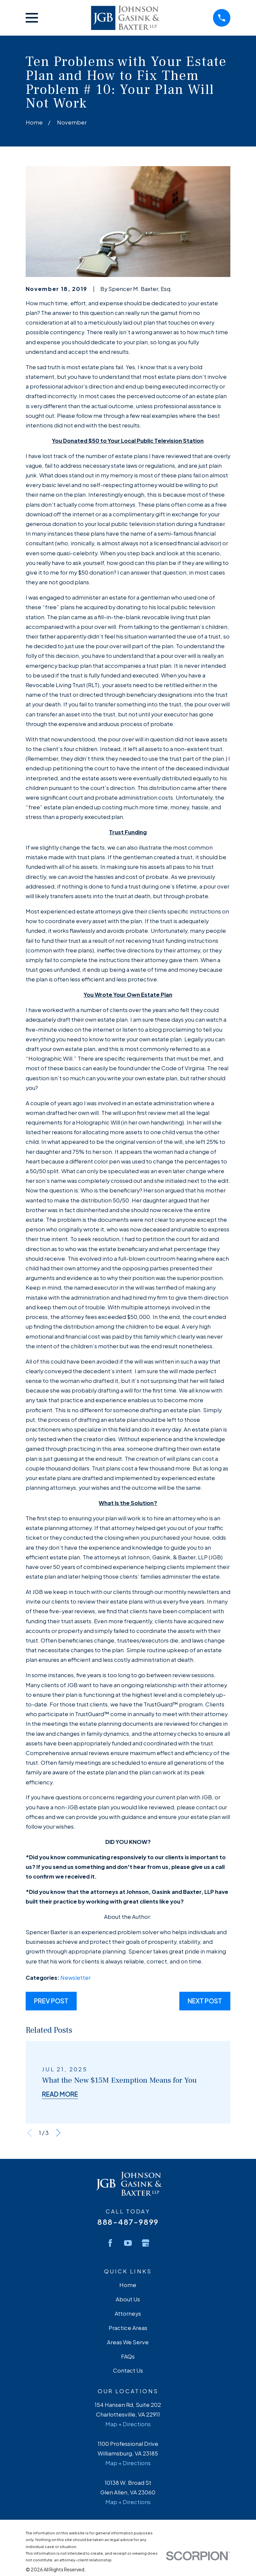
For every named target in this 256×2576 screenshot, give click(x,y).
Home (127, 2284)
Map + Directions (128, 2424)
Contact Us (128, 2370)
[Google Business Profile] (145, 2243)
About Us (128, 2299)
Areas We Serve (128, 2342)
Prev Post (51, 2001)
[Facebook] (110, 2243)
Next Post (205, 2001)
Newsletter (75, 1977)
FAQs (128, 2356)
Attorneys (128, 2313)
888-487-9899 (128, 2221)
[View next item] (58, 2133)
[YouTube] (128, 2243)
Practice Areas (128, 2327)
